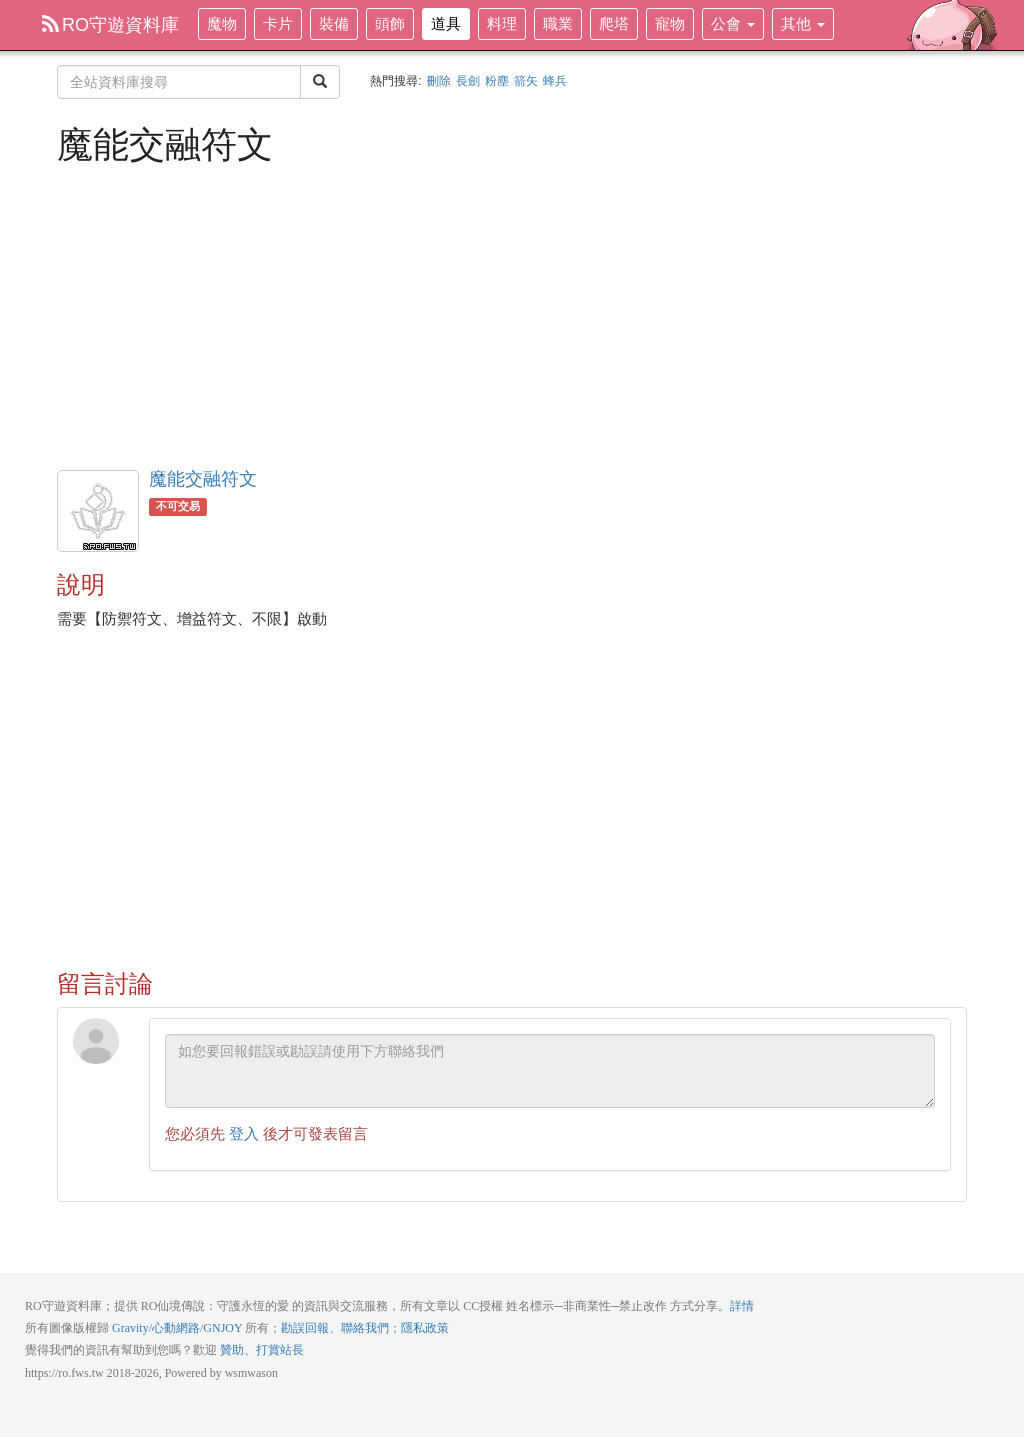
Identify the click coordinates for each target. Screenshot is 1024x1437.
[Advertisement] (512, 315)
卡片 (278, 23)
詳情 (742, 1306)
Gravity (130, 1328)
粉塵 (497, 81)
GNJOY (222, 1328)
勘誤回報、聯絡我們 (335, 1328)
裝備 (334, 23)
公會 (733, 23)
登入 (244, 1133)
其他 (803, 23)
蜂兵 (555, 81)
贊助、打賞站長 (262, 1350)
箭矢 (526, 81)
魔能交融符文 (203, 479)
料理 (502, 23)
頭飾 (390, 23)
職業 (558, 23)
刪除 (439, 81)
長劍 (468, 81)
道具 (446, 23)
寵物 (670, 23)
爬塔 (614, 23)
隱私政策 (425, 1328)
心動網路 (176, 1328)
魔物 (222, 23)
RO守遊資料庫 (110, 25)
